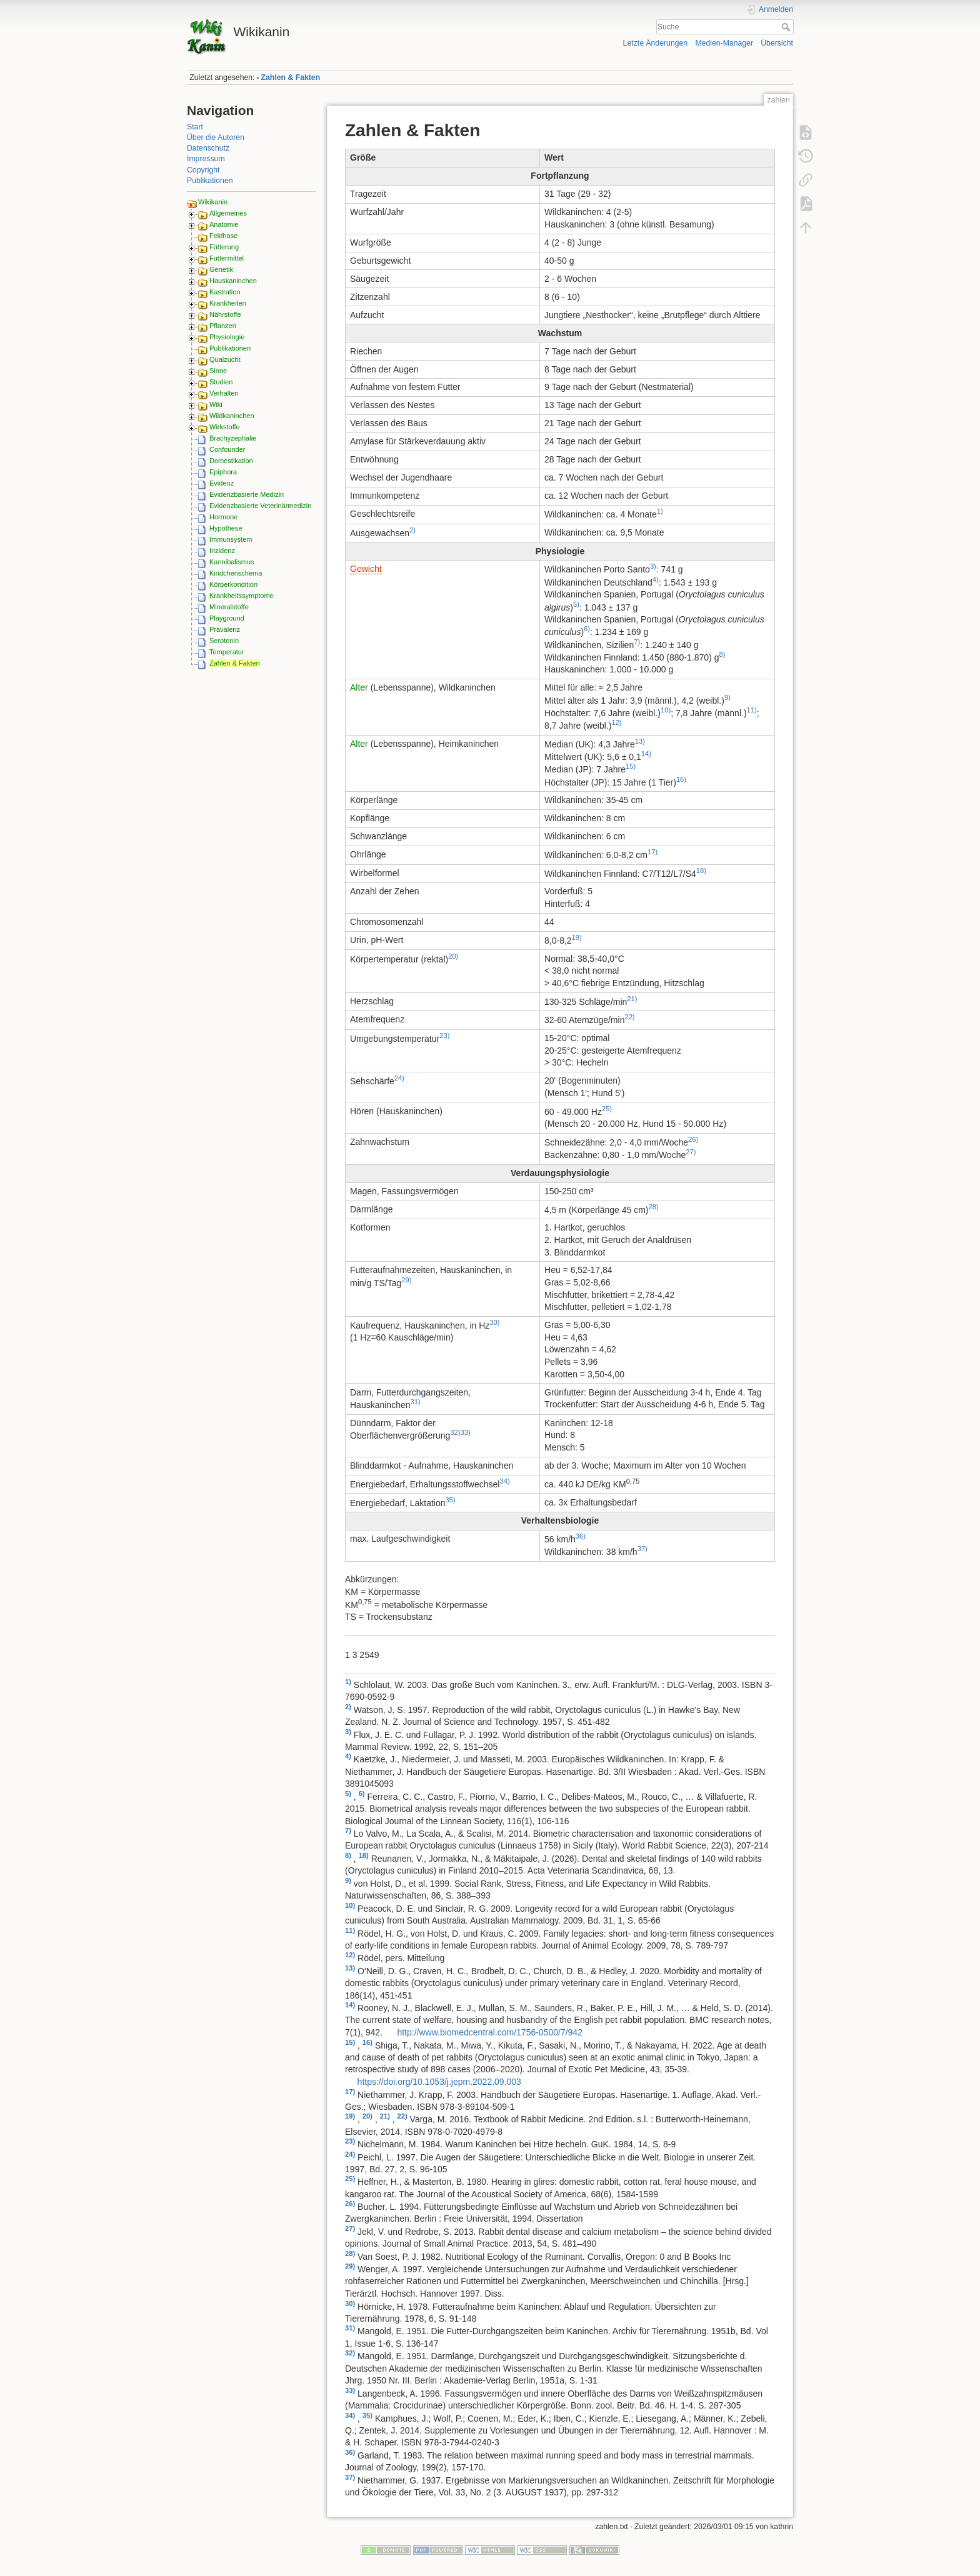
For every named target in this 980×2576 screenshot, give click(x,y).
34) (504, 1481)
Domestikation (231, 460)
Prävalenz (224, 629)
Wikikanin (213, 202)
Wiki (215, 404)
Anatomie (223, 224)
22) (629, 1017)
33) (465, 1432)
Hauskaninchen (233, 280)
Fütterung (224, 247)
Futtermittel (226, 258)
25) (607, 1108)
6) (587, 628)
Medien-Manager (724, 43)
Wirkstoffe (224, 427)
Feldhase (223, 235)
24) (399, 1078)
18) (701, 870)
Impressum (206, 158)
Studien (220, 382)
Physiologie (226, 337)
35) (451, 1500)
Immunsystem (230, 539)
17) (653, 852)
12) (616, 722)
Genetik (221, 269)
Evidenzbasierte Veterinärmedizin (260, 505)
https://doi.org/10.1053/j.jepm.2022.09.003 (439, 2082)
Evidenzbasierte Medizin (246, 494)
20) (453, 956)
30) (494, 1322)
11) (752, 710)
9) (727, 697)
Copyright (203, 170)
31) (416, 1401)
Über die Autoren (215, 137)
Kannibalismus (231, 562)
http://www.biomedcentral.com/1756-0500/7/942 (489, 2032)
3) (653, 566)
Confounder (227, 449)
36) (581, 1536)
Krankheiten (227, 303)
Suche (787, 26)
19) (577, 937)
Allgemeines (228, 213)
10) (666, 710)
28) (654, 1207)
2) (412, 530)
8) (722, 654)
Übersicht (777, 43)
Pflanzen (222, 325)
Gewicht (366, 569)
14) (646, 753)
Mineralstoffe (229, 607)
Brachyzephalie (232, 438)
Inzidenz (222, 550)
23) (444, 1035)
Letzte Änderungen (655, 43)
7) (637, 642)
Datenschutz (208, 148)
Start (195, 126)
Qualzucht (225, 359)
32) (455, 1432)
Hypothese (225, 528)
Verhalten (223, 393)
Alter (359, 687)
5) (576, 604)
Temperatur (226, 652)
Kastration (225, 292)
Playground (226, 618)
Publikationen (210, 180)
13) (640, 741)
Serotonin (224, 640)
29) (406, 1280)
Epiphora (223, 472)
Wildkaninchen (231, 415)
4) (655, 579)
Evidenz (221, 483)
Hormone (223, 517)
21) (632, 998)
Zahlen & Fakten (291, 77)
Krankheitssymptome (241, 595)
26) (693, 1139)
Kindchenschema (235, 573)
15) (631, 766)
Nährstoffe (225, 314)
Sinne (218, 370)
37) (643, 1548)
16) (681, 779)
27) (691, 1152)
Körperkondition (233, 584)
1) (660, 511)
